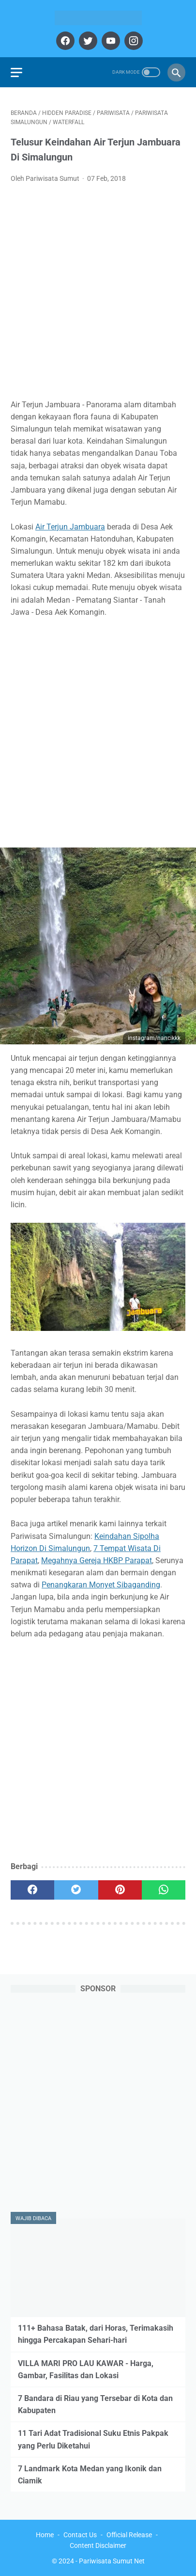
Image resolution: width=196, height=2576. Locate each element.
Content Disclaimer (98, 2545)
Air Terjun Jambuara (70, 526)
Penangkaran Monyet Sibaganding (101, 1584)
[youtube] (109, 40)
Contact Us (80, 2535)
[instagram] (132, 40)
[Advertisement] (98, 294)
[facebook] (64, 40)
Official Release (129, 2535)
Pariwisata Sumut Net (112, 2561)
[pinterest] (120, 1890)
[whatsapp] (163, 1890)
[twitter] (86, 40)
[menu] (16, 72)
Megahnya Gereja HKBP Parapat (96, 1560)
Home (45, 2535)
